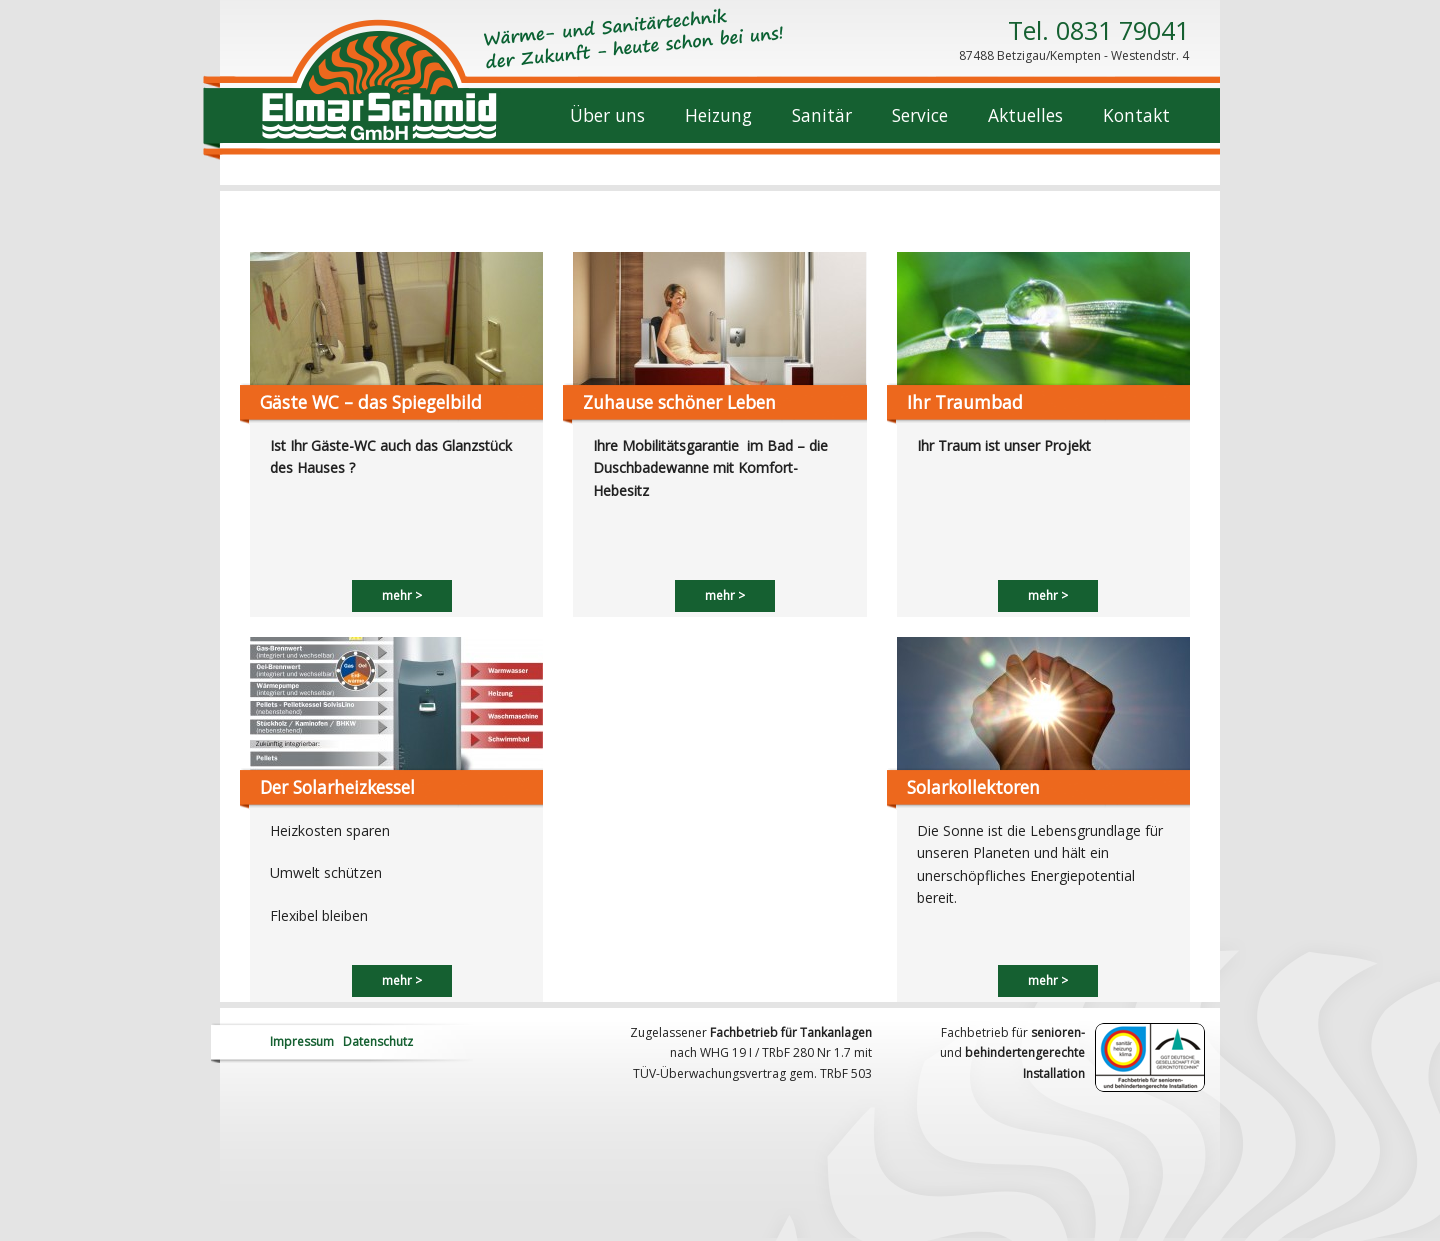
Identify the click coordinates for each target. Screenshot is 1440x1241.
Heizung (718, 115)
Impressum (302, 1041)
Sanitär (822, 115)
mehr (397, 595)
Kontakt (1136, 115)
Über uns (607, 115)
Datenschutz (378, 1041)
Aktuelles (1025, 115)
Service (920, 115)
